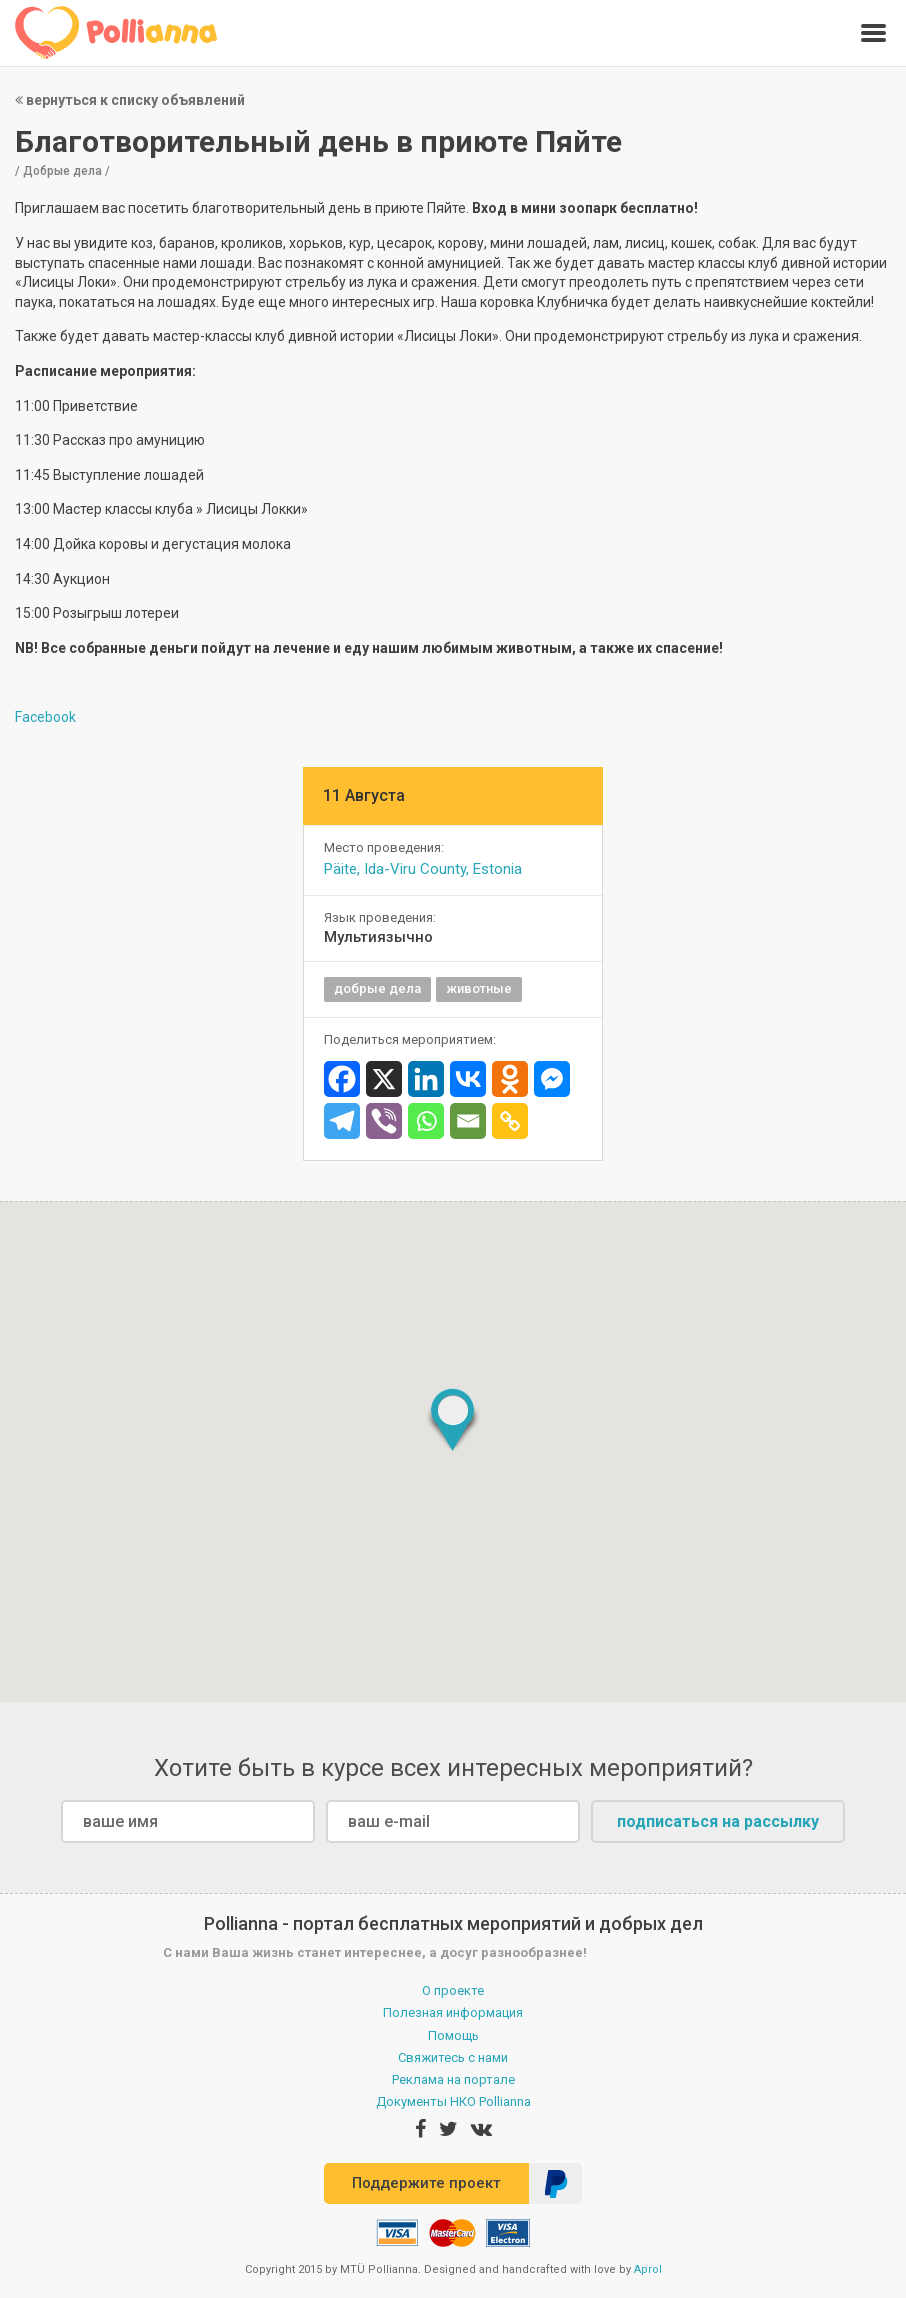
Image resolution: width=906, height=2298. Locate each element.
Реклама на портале (453, 2079)
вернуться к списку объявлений (130, 100)
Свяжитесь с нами (453, 2057)
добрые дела (377, 988)
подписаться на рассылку (718, 1821)
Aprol (648, 2269)
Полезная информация (453, 2012)
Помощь (453, 2035)
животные (479, 988)
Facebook (45, 717)
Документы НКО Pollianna (453, 2101)
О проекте (453, 1990)
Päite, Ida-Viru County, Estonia (423, 869)
